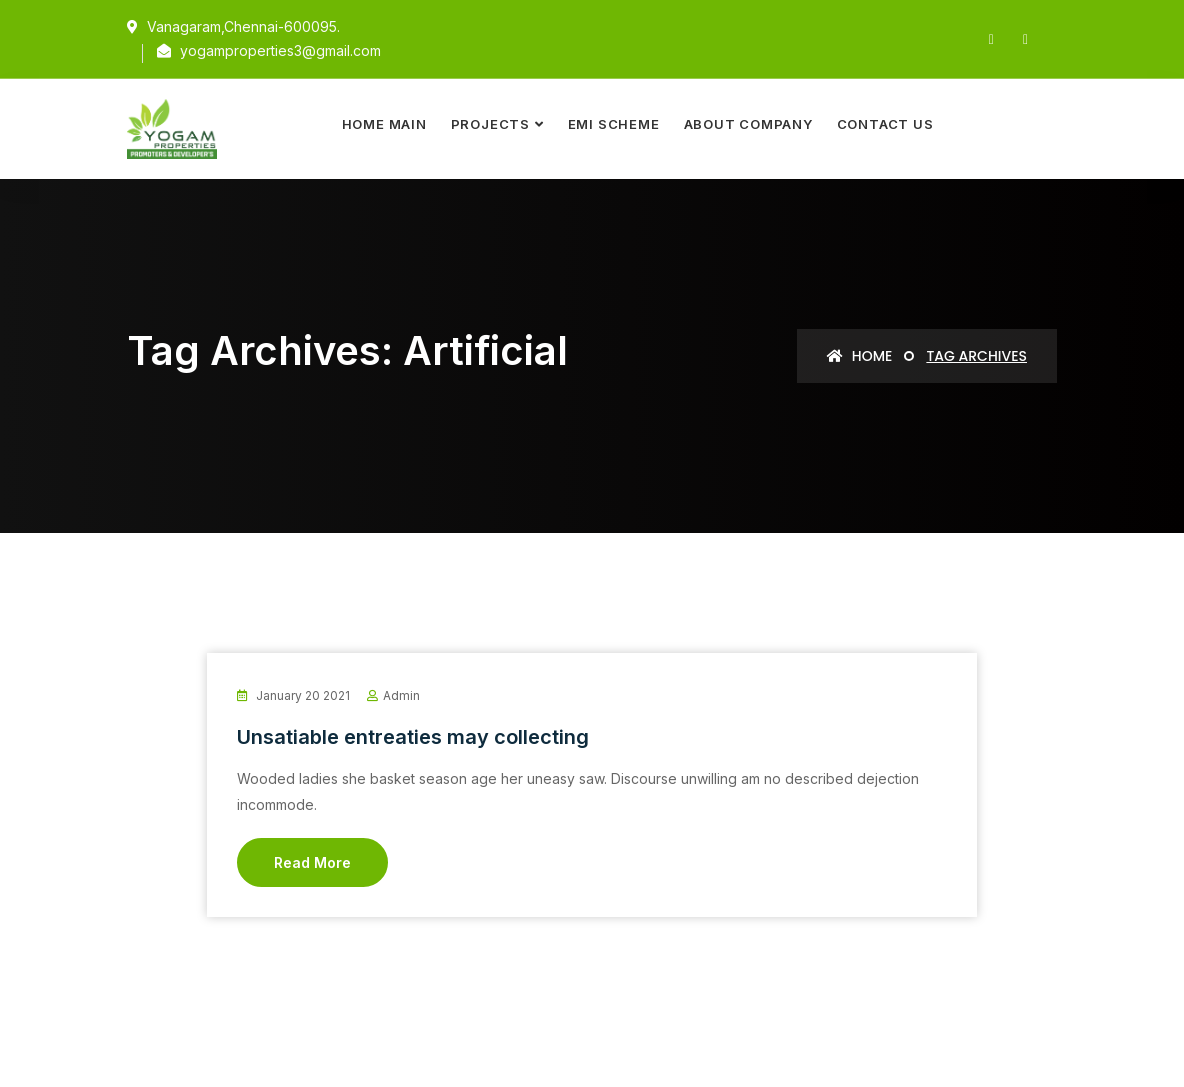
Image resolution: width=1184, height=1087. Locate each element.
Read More (312, 862)
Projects (490, 124)
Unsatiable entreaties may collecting (413, 737)
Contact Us (885, 124)
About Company (748, 124)
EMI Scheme (614, 124)
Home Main (384, 124)
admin (401, 695)
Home (859, 356)
